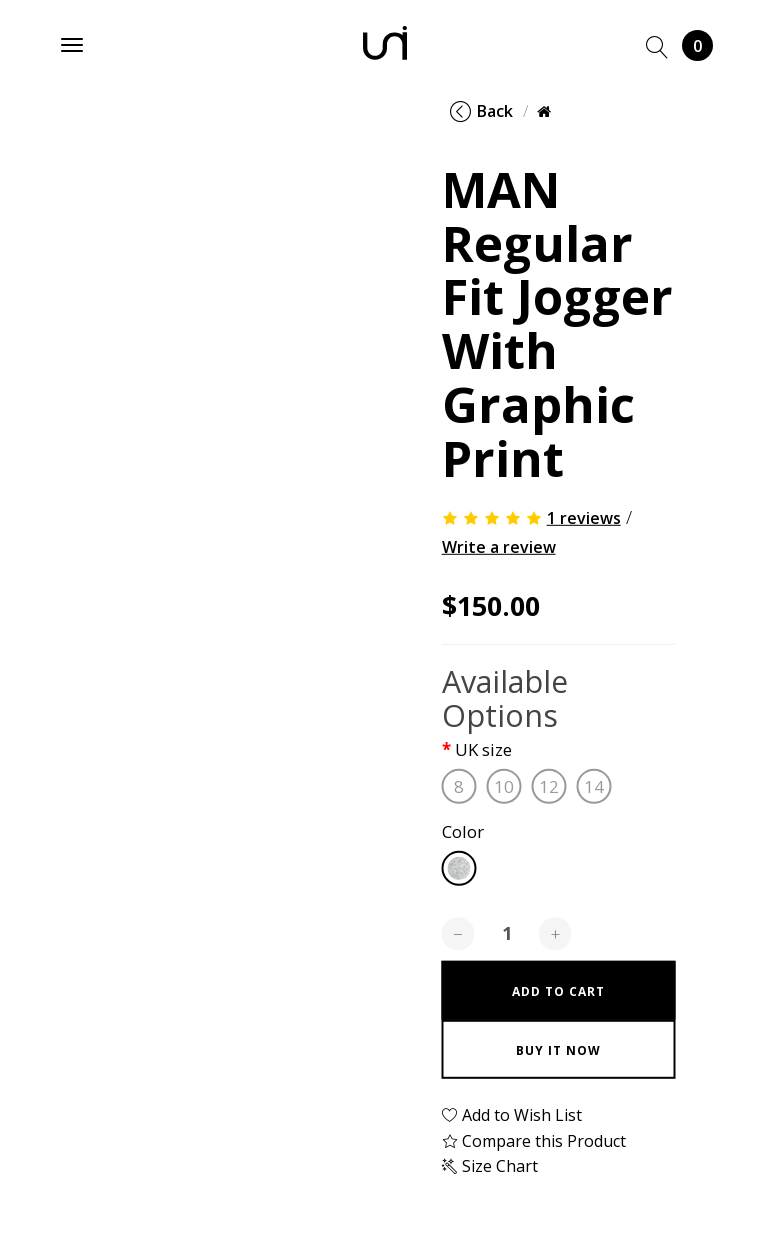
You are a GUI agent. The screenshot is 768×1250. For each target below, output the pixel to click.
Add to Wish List (512, 1115)
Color (463, 832)
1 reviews (584, 518)
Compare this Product (534, 1141)
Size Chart (490, 1166)
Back (481, 111)
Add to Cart (558, 991)
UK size (483, 750)
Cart (697, 45)
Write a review (499, 547)
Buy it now (558, 1050)
